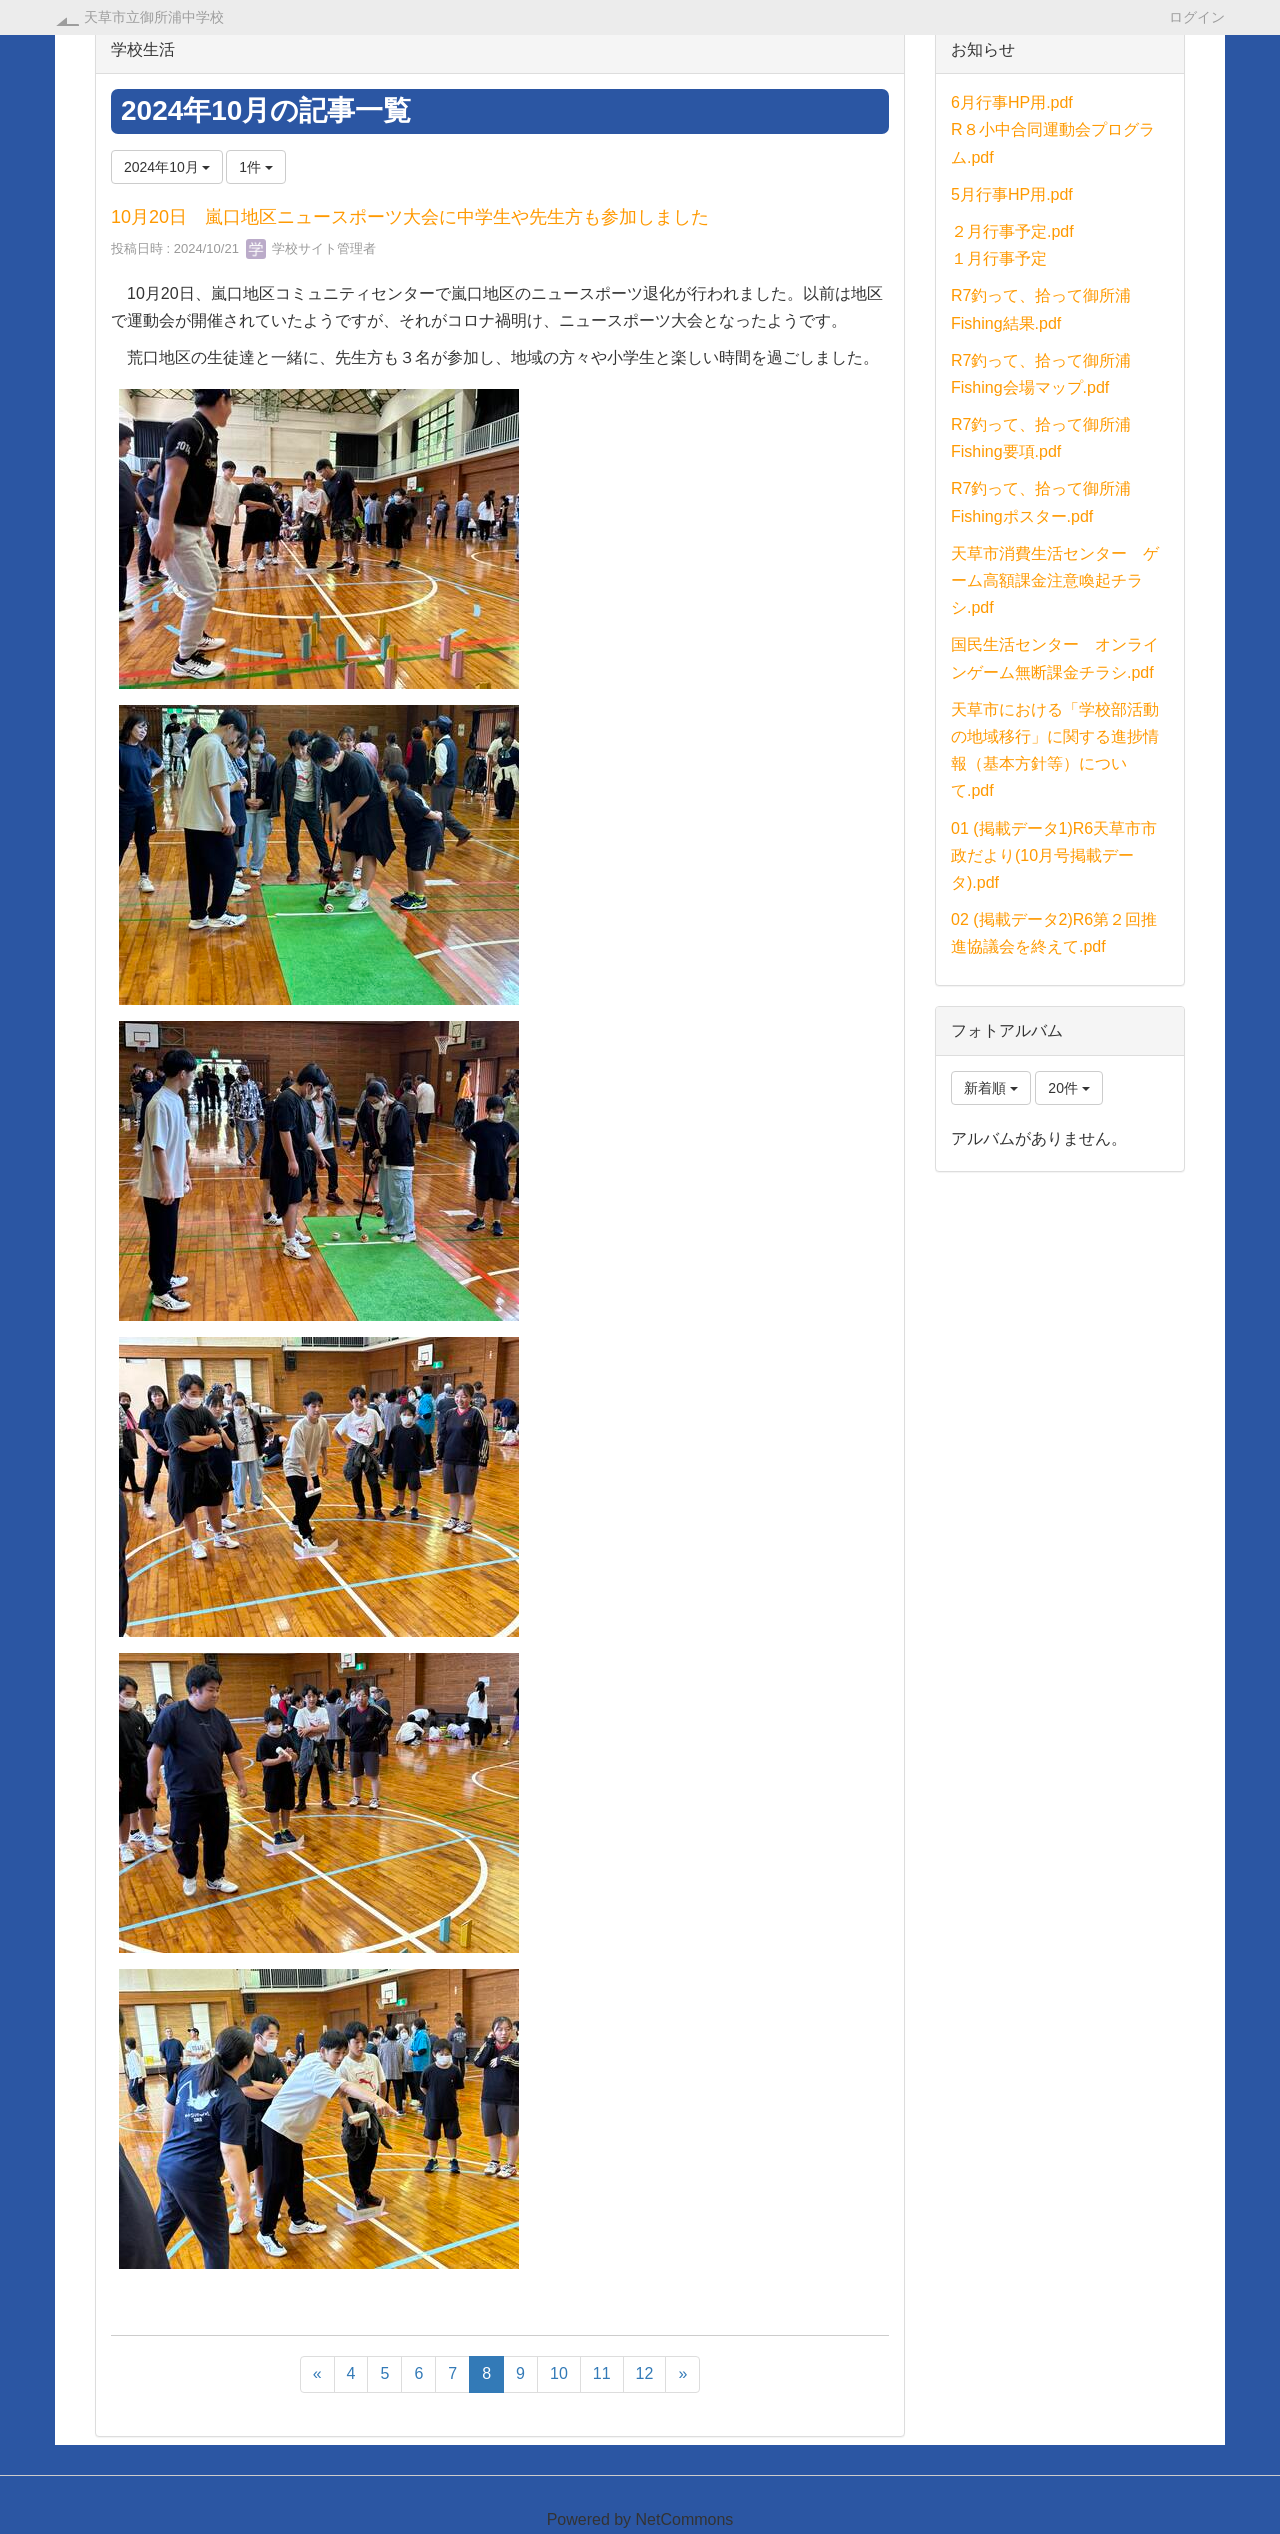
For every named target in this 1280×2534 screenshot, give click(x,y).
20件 (1068, 1088)
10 (559, 2373)
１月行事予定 (999, 258)
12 (645, 2373)
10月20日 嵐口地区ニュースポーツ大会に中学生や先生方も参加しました (410, 217)
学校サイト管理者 (311, 248)
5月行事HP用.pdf (1012, 194)
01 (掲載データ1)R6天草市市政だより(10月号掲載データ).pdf (1054, 855)
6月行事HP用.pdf (1012, 102)
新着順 (991, 1088)
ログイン (1197, 16)
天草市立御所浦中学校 (154, 17)
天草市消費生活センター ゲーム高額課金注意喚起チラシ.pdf (1055, 580)
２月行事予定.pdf (1012, 231)
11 (602, 2373)
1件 (256, 167)
